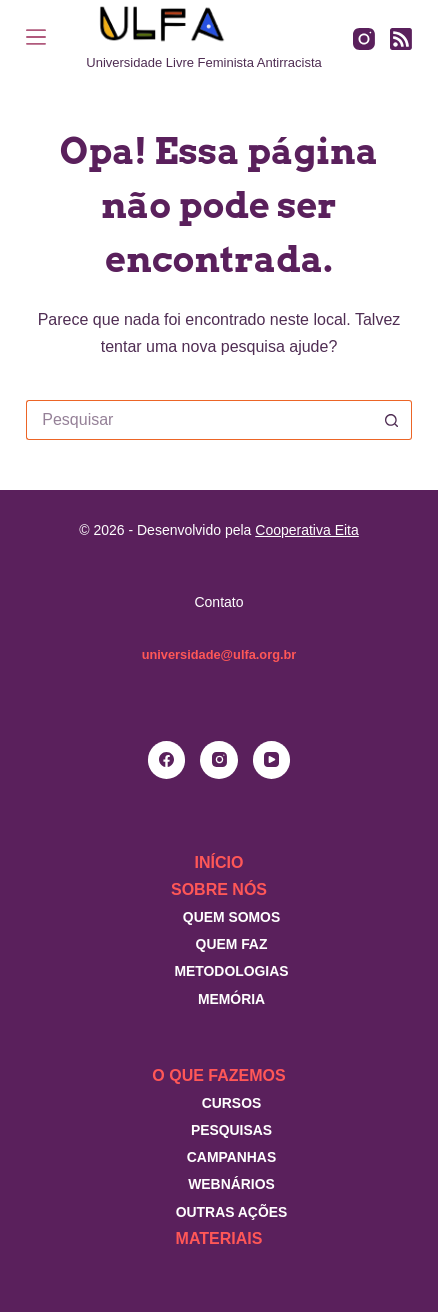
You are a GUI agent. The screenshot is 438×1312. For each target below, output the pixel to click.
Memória (231, 999)
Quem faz (232, 944)
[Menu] (36, 37)
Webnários (231, 1184)
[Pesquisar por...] (198, 420)
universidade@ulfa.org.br (219, 654)
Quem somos (231, 917)
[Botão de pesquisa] (392, 420)
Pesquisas (231, 1130)
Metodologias (231, 971)
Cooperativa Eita (307, 530)
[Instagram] (364, 39)
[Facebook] (167, 760)
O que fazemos (218, 1075)
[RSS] (401, 39)
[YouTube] (272, 760)
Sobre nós (219, 889)
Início (219, 862)
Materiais (219, 1238)
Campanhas (231, 1157)
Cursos (232, 1103)
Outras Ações (232, 1212)
